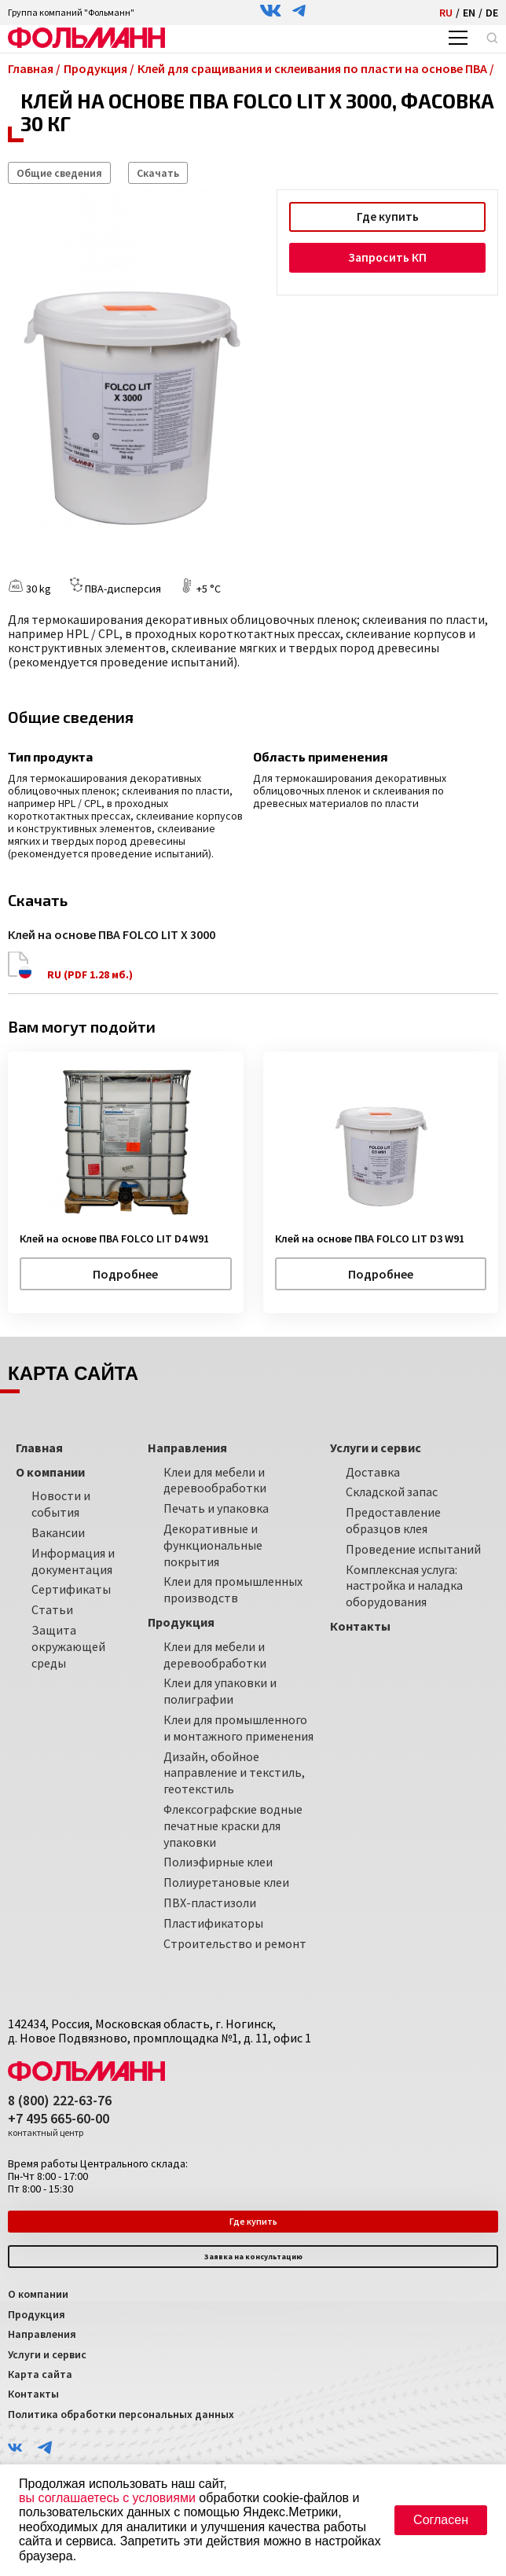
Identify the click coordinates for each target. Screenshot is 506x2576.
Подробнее (125, 1273)
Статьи (52, 1609)
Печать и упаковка (216, 1508)
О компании (38, 2294)
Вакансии (58, 1531)
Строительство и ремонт (234, 1942)
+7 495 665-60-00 (58, 2124)
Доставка (373, 1471)
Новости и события (60, 1504)
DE (492, 13)
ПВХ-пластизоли (209, 1902)
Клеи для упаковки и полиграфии (220, 1691)
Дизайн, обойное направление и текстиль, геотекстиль (234, 1772)
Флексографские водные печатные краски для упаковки (232, 1824)
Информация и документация (73, 1560)
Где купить (387, 217)
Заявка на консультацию (253, 2256)
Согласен (440, 2519)
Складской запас (392, 1491)
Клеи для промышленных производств (232, 1589)
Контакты (33, 2393)
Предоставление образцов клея (393, 1520)
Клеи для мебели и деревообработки (214, 1479)
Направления (42, 2333)
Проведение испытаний (413, 1548)
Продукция (36, 2313)
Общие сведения (59, 173)
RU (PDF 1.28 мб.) (71, 966)
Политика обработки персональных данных (121, 2413)
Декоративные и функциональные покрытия (212, 1544)
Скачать (158, 173)
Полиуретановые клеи (226, 1881)
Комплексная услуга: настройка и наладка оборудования (404, 1585)
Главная (39, 1447)
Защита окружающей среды (68, 1645)
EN (469, 13)
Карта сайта (40, 2373)
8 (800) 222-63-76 (60, 2100)
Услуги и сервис (47, 2353)
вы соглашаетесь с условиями (107, 2497)
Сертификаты (71, 1589)
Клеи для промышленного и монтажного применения (238, 1727)
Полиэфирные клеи (218, 1862)
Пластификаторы (213, 1922)
